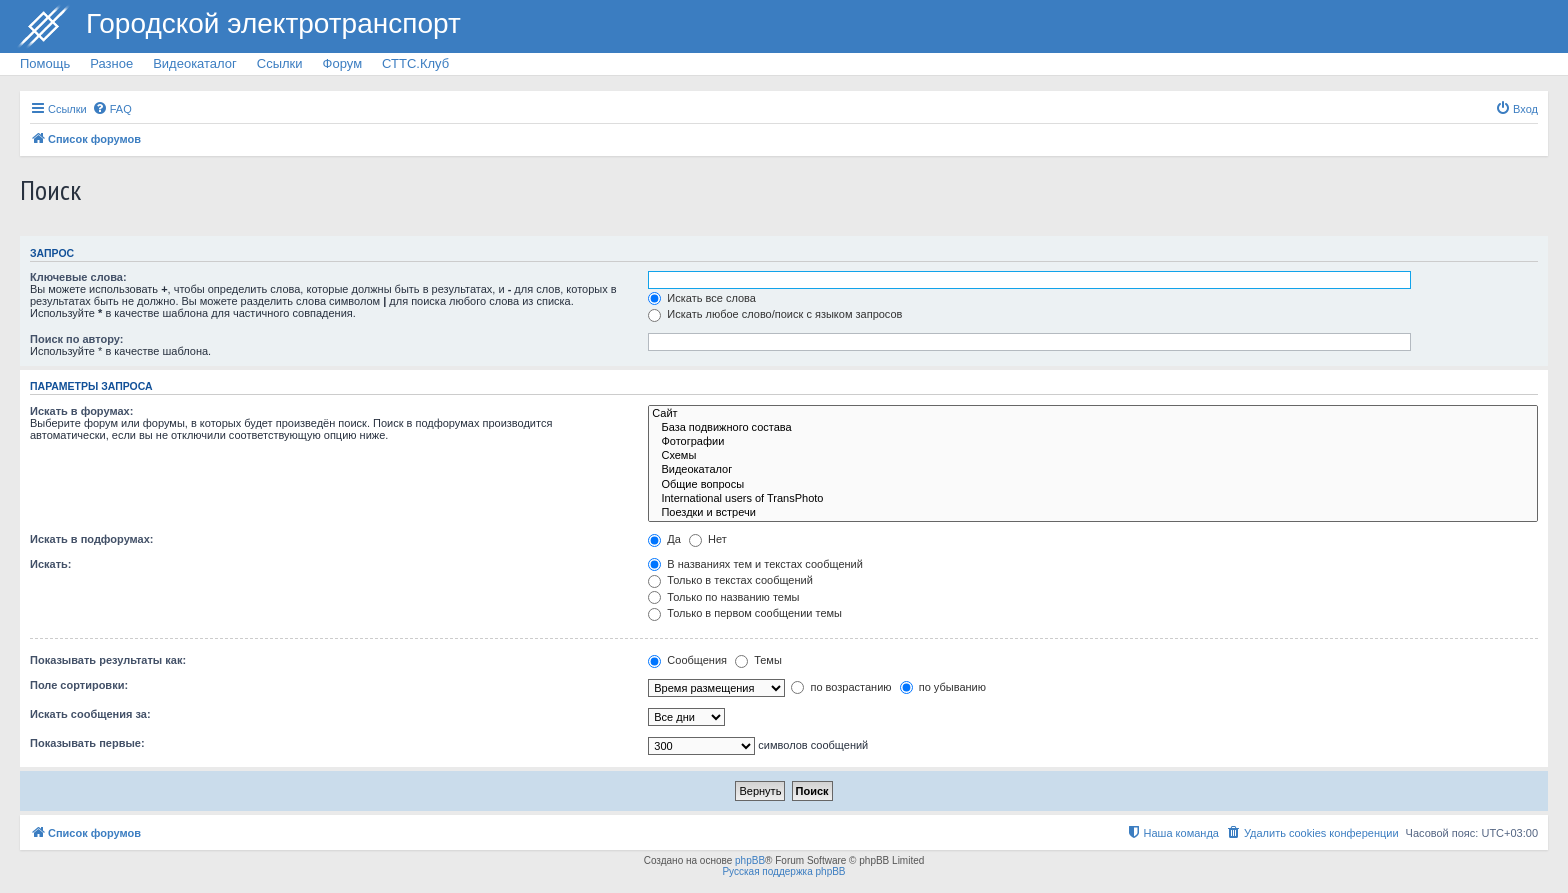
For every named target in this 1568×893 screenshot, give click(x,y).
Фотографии (1093, 442)
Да (664, 539)
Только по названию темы (723, 597)
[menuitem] (112, 109)
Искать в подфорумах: (92, 539)
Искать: (50, 564)
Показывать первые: (87, 743)
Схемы (1093, 456)
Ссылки (280, 63)
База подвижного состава (1093, 428)
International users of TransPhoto (1093, 499)
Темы (758, 660)
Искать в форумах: (81, 411)
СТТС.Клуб (415, 63)
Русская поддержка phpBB (783, 871)
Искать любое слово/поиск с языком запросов (775, 314)
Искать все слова (702, 298)
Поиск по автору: (76, 339)
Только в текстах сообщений (730, 580)
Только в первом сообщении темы (745, 613)
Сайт (1093, 414)
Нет (708, 539)
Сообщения (687, 660)
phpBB (750, 860)
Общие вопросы (1093, 485)
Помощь (45, 63)
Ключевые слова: (78, 277)
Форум (343, 63)
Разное (111, 63)
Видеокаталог (195, 63)
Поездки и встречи (1093, 513)
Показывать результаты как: (108, 660)
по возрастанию (841, 687)
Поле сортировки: (79, 685)
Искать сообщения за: (90, 714)
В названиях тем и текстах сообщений (755, 564)
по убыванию (943, 687)
